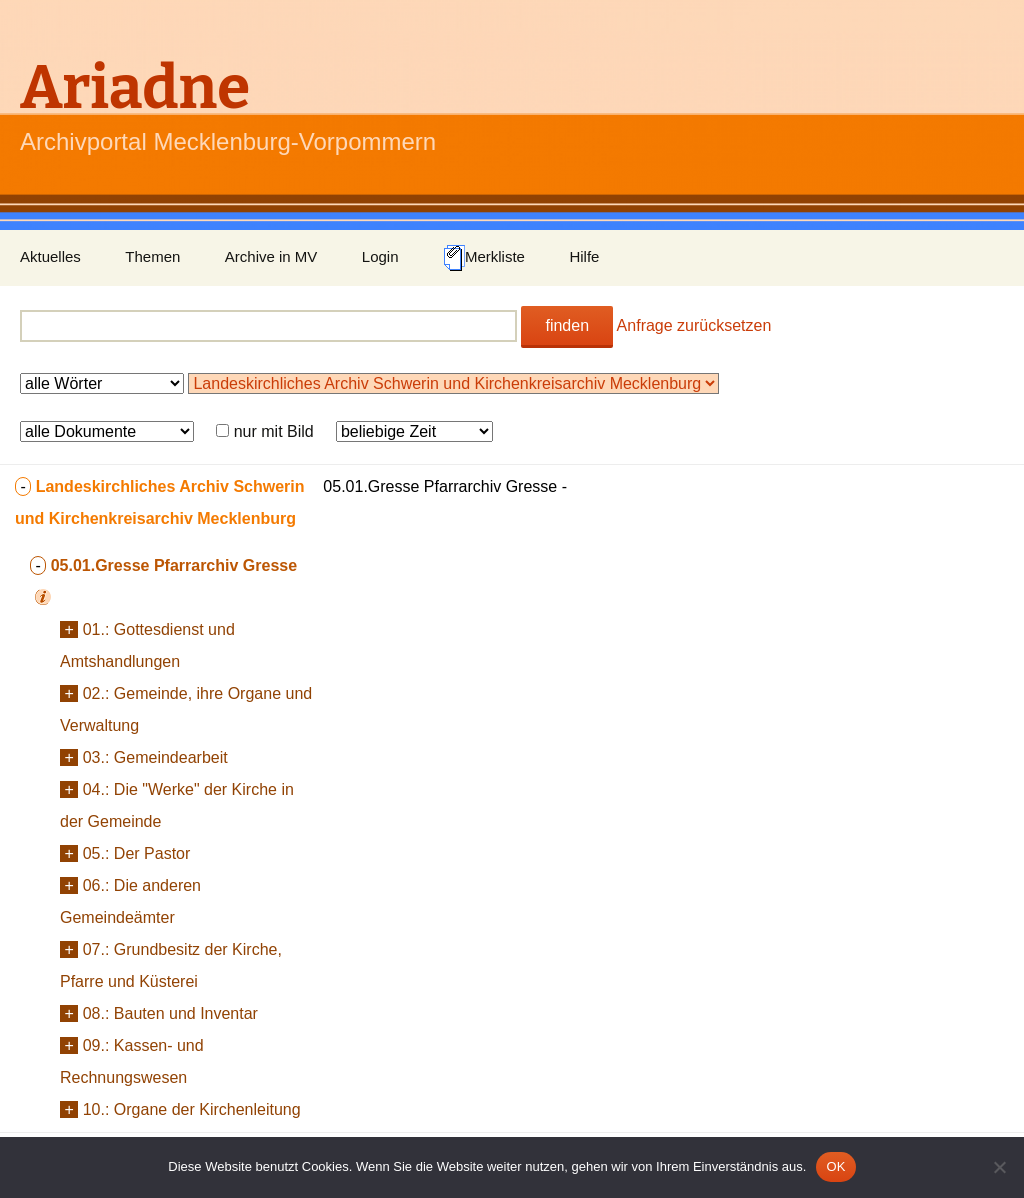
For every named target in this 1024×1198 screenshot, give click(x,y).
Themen (152, 256)
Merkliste (484, 258)
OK (835, 1166)
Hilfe (584, 256)
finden (567, 325)
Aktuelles (50, 256)
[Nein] (999, 1167)
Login (380, 256)
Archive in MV (271, 256)
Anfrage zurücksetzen (694, 325)
